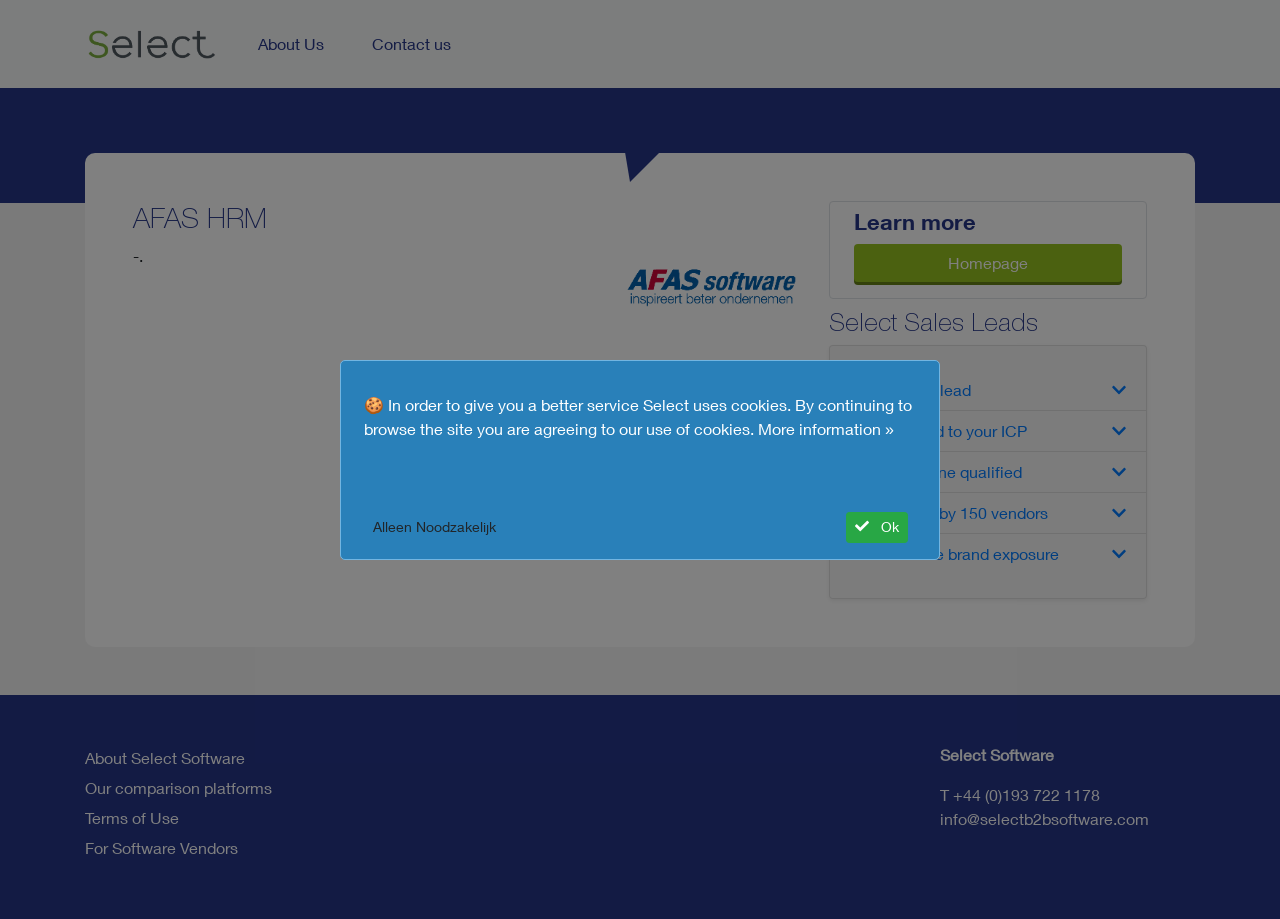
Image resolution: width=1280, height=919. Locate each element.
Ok (877, 527)
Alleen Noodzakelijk (434, 527)
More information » (826, 429)
